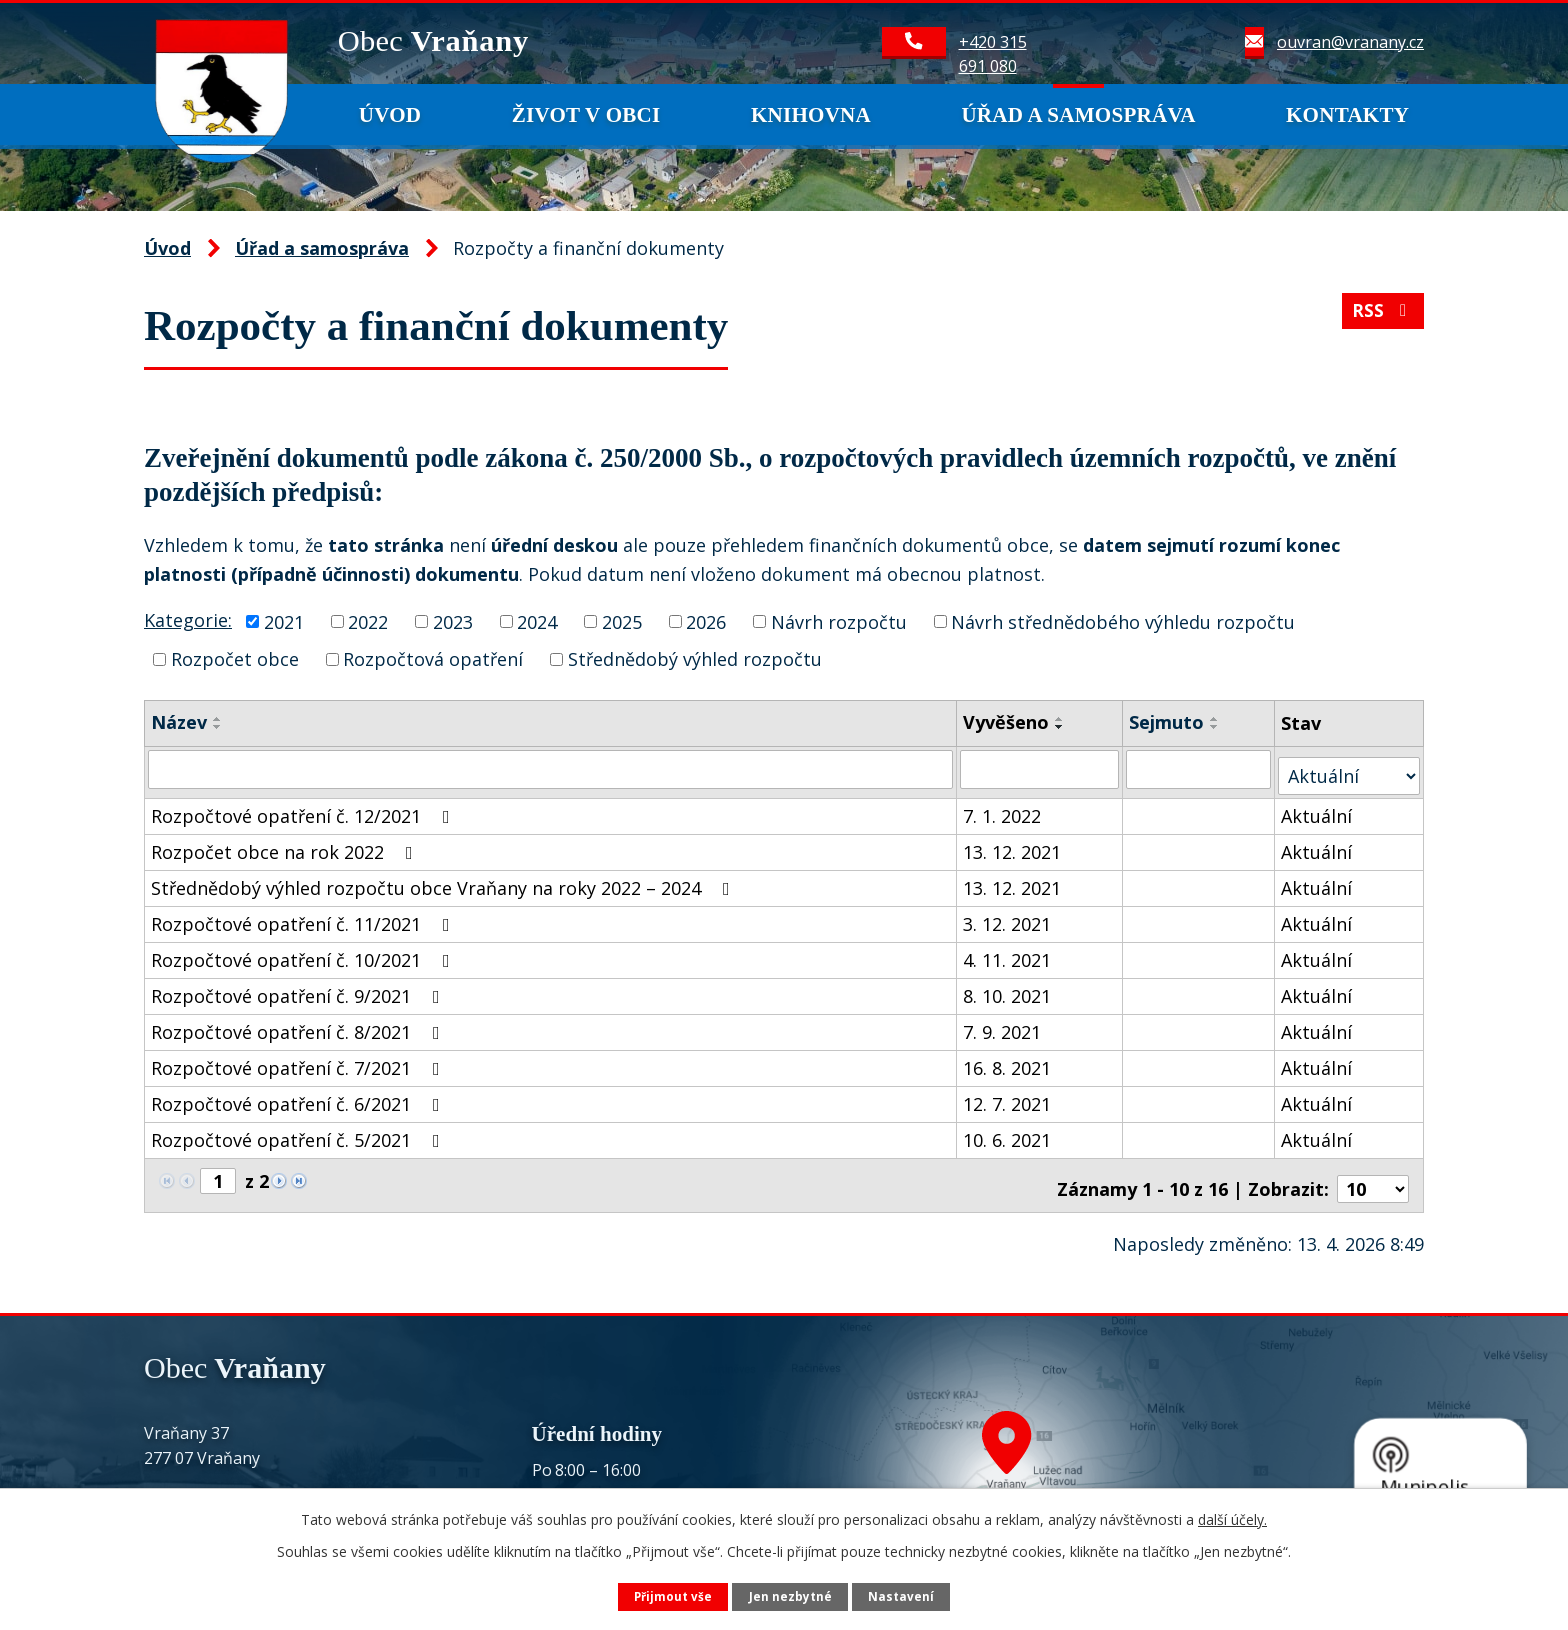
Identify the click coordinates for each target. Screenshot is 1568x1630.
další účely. (1232, 1518)
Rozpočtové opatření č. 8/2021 (299, 1025)
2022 (368, 621)
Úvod (390, 115)
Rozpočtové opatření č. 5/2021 (299, 1133)
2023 (453, 621)
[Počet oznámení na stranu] (1373, 1175)
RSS (1382, 317)
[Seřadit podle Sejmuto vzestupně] (1216, 719)
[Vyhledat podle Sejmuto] (1199, 769)
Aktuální (1317, 809)
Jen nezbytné (791, 1595)
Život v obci (586, 115)
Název (179, 722)
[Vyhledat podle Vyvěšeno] (1041, 769)
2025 (622, 621)
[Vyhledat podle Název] (551, 769)
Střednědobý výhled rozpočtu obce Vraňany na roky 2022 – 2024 (444, 881)
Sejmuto (1167, 722)
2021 (284, 621)
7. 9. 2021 (1003, 1025)
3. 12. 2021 (1008, 917)
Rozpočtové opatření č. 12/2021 (304, 809)
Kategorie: (188, 620)
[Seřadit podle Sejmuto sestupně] (1216, 727)
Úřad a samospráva (1078, 115)
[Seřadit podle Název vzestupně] (218, 719)
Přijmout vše (672, 1595)
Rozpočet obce (235, 659)
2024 (537, 621)
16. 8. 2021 (1008, 1061)
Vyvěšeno (1007, 722)
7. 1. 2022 (1003, 809)
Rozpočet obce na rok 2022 (286, 845)
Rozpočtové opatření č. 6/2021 (299, 1097)
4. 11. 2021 (1008, 953)
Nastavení (902, 1595)
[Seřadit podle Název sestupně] (218, 727)
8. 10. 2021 (1008, 989)
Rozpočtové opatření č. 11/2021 (304, 917)
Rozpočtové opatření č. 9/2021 (299, 989)
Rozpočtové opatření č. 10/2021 (304, 953)
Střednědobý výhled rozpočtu (695, 659)
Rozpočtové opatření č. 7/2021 (299, 1061)
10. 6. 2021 (1008, 1133)
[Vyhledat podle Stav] (1349, 768)
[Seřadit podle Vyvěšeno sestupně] (1061, 727)
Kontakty (1347, 115)
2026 (706, 621)
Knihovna (811, 115)
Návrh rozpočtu (839, 621)
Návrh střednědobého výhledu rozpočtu (1123, 621)
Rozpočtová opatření (433, 659)
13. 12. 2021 (1013, 845)
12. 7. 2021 (1008, 1097)
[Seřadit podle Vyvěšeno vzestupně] (1061, 719)
